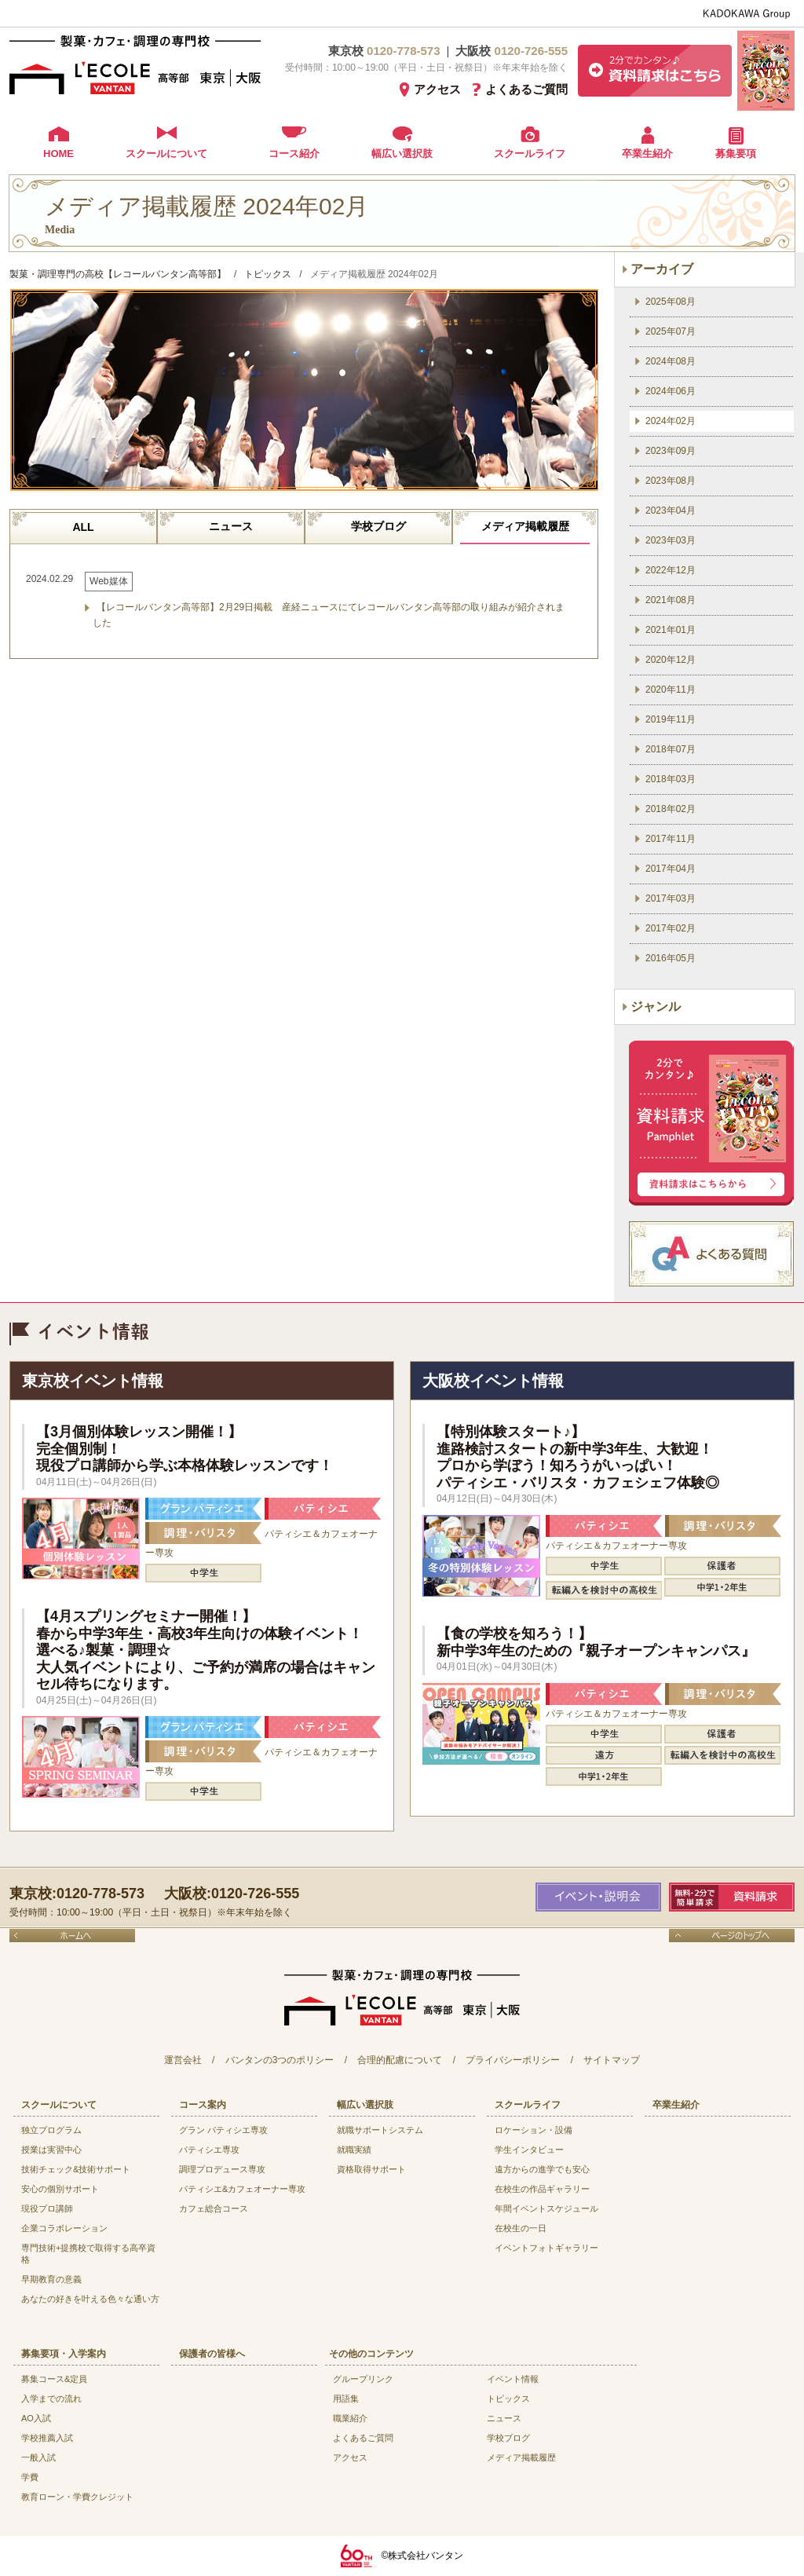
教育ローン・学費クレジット (77, 2496)
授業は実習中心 (51, 2149)
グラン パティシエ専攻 (223, 2130)
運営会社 (183, 2060)
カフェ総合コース (213, 2208)
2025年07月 (670, 331)
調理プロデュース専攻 (222, 2169)
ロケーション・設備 (533, 2130)
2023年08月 (670, 480)
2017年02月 (670, 928)
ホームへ (72, 1935)
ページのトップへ (732, 1935)
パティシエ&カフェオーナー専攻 (242, 2189)
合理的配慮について (399, 2060)
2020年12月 (670, 659)
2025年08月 (670, 301)
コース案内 (202, 2104)
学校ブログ (378, 526)
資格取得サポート (371, 2169)
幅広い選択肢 (402, 153)
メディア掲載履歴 (525, 526)
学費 (29, 2477)
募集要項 (735, 153)
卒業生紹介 (647, 153)
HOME (58, 153)
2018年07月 (670, 749)
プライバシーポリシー (513, 2060)
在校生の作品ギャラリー (542, 2189)
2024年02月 (670, 420)
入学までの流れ (51, 2398)
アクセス (437, 89)
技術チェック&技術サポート (75, 2169)
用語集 (346, 2398)
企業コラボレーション (64, 2228)
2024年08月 (670, 361)
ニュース (231, 526)
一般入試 (38, 2457)
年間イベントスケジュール (546, 2208)
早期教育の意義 (51, 2279)
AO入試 (36, 2418)
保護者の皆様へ (212, 2353)
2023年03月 (670, 540)
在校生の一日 (520, 2228)
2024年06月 (670, 391)
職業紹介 (350, 2418)
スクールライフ (529, 153)
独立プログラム (51, 2130)
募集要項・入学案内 (63, 2353)
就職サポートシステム (380, 2130)
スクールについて (166, 153)
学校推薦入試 (47, 2437)
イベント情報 (513, 2379)
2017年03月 (670, 898)
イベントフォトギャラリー (546, 2247)
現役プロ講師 (47, 2208)
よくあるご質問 (526, 89)
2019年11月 (670, 719)
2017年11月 (670, 838)
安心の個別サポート (60, 2189)
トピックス (508, 2398)
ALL (82, 527)
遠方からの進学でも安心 (542, 2169)
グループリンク (363, 2379)
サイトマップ (611, 2060)
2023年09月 (670, 450)
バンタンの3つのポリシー (279, 2060)
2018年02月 (670, 808)
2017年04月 (670, 868)
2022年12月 (670, 570)
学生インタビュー (529, 2149)
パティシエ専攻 (209, 2149)
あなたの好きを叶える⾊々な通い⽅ (90, 2298)
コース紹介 (294, 153)
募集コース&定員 (54, 2379)
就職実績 (354, 2149)
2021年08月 (670, 600)
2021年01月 (670, 629)
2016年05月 (670, 958)
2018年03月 (670, 779)
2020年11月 (670, 689)
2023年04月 (670, 510)
